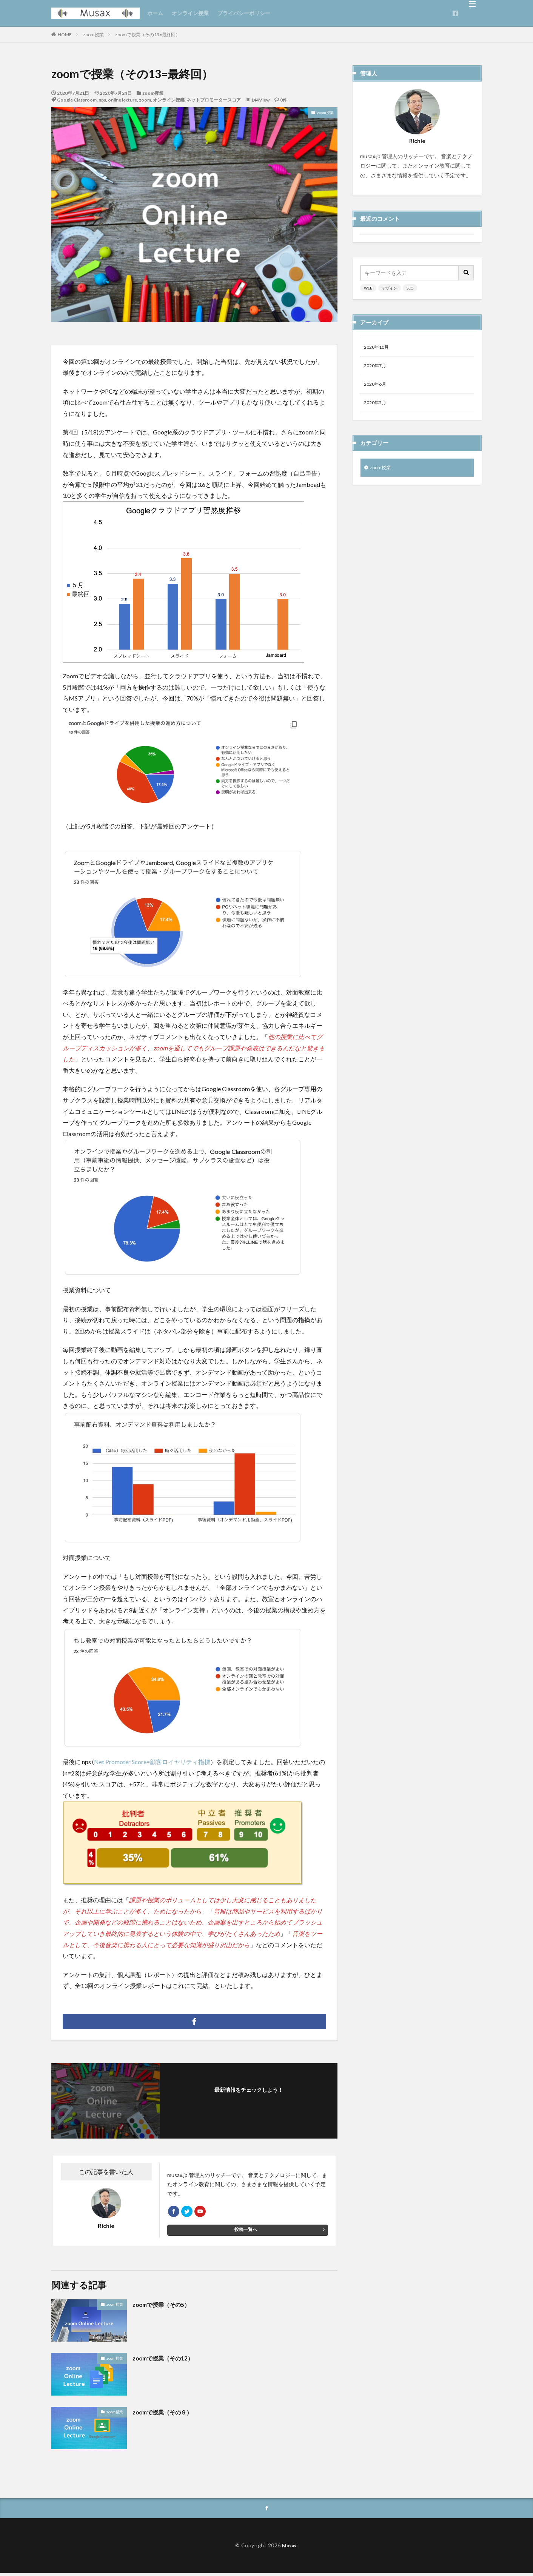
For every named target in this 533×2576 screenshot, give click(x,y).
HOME (65, 34)
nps (102, 100)
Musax (289, 2548)
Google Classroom (77, 100)
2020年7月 (377, 367)
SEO (410, 288)
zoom (145, 100)
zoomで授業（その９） (168, 2414)
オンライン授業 (190, 13)
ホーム (155, 13)
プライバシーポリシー (243, 13)
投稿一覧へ (245, 2233)
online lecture (122, 100)
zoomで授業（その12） (168, 2360)
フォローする (251, 2100)
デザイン (389, 288)
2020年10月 (378, 348)
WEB (368, 288)
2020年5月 (377, 406)
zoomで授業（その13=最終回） (147, 34)
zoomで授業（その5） (166, 2306)
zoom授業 (93, 34)
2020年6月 (377, 387)
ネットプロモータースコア (213, 100)
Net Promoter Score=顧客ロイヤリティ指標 (152, 1761)
